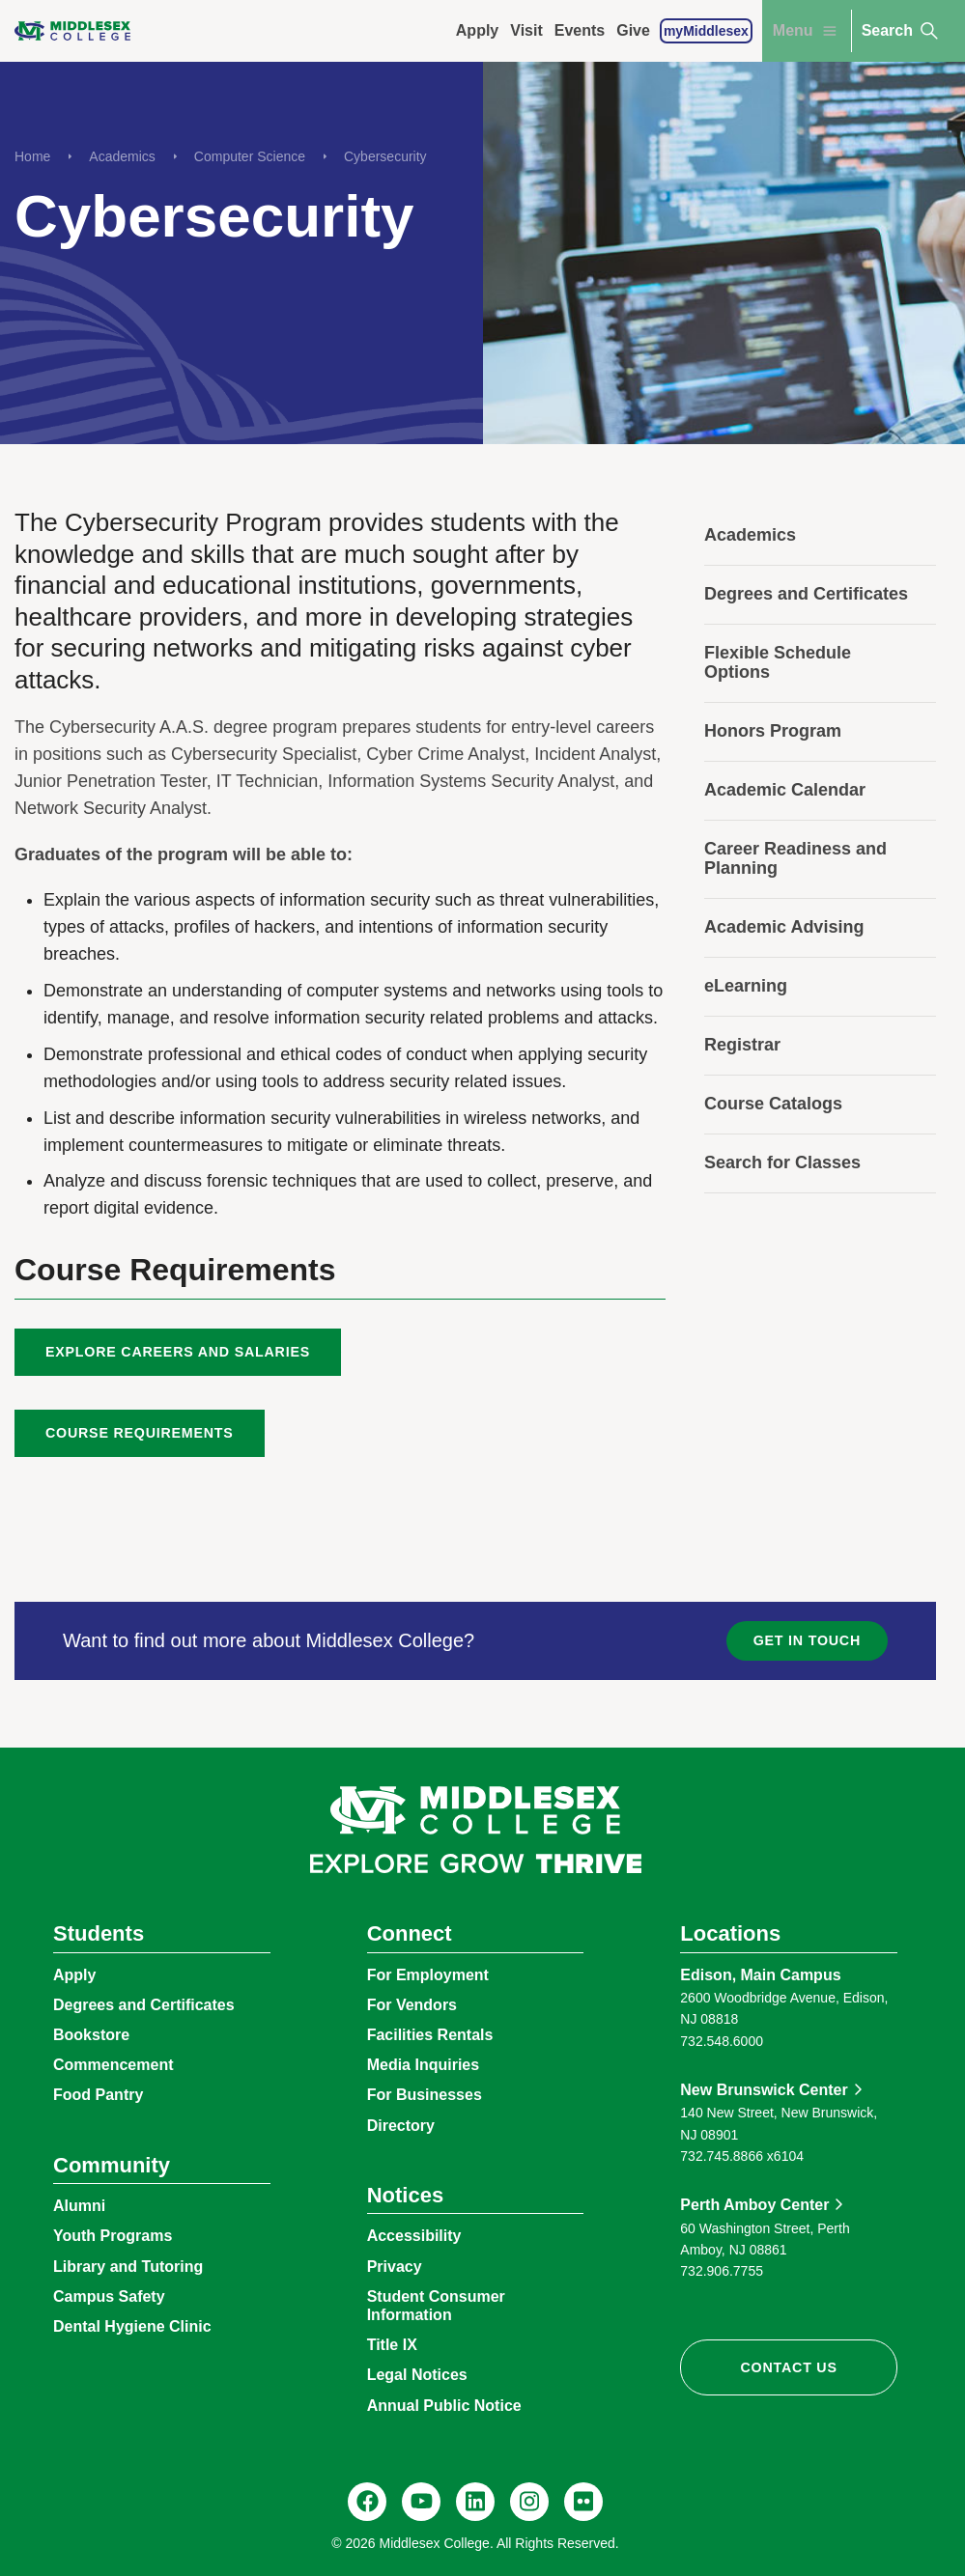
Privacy (394, 2266)
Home (32, 156)
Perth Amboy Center (754, 2205)
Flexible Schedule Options (777, 662)
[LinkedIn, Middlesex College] (475, 2501)
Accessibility (414, 2235)
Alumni (79, 2206)
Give (633, 30)
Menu (807, 30)
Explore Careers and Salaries (177, 1351)
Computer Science (249, 156)
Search (901, 30)
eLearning (745, 985)
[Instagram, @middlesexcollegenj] (529, 2501)
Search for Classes (782, 1162)
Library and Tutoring (128, 2266)
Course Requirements (139, 1433)
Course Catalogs (773, 1103)
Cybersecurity (385, 156)
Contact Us (789, 2367)
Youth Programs (112, 2235)
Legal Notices (417, 2374)
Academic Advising (784, 927)
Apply (477, 30)
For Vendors (412, 2005)
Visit (526, 30)
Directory (401, 2125)
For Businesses (424, 2094)
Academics (122, 156)
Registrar (742, 1044)
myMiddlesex (706, 31)
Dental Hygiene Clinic (132, 2326)
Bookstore (91, 2035)
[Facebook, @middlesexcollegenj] (367, 2501)
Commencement (113, 2065)
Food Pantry (98, 2094)
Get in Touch (807, 1640)
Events (579, 30)
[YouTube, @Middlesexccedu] (421, 2501)
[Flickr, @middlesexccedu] (583, 2501)
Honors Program (772, 731)
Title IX (392, 2345)
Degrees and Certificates (806, 593)
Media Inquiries (423, 2065)
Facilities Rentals (430, 2035)
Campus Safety (109, 2296)
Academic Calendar (785, 789)
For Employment (428, 1975)
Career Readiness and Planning (795, 858)
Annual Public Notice (444, 2405)
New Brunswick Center (763, 2090)
